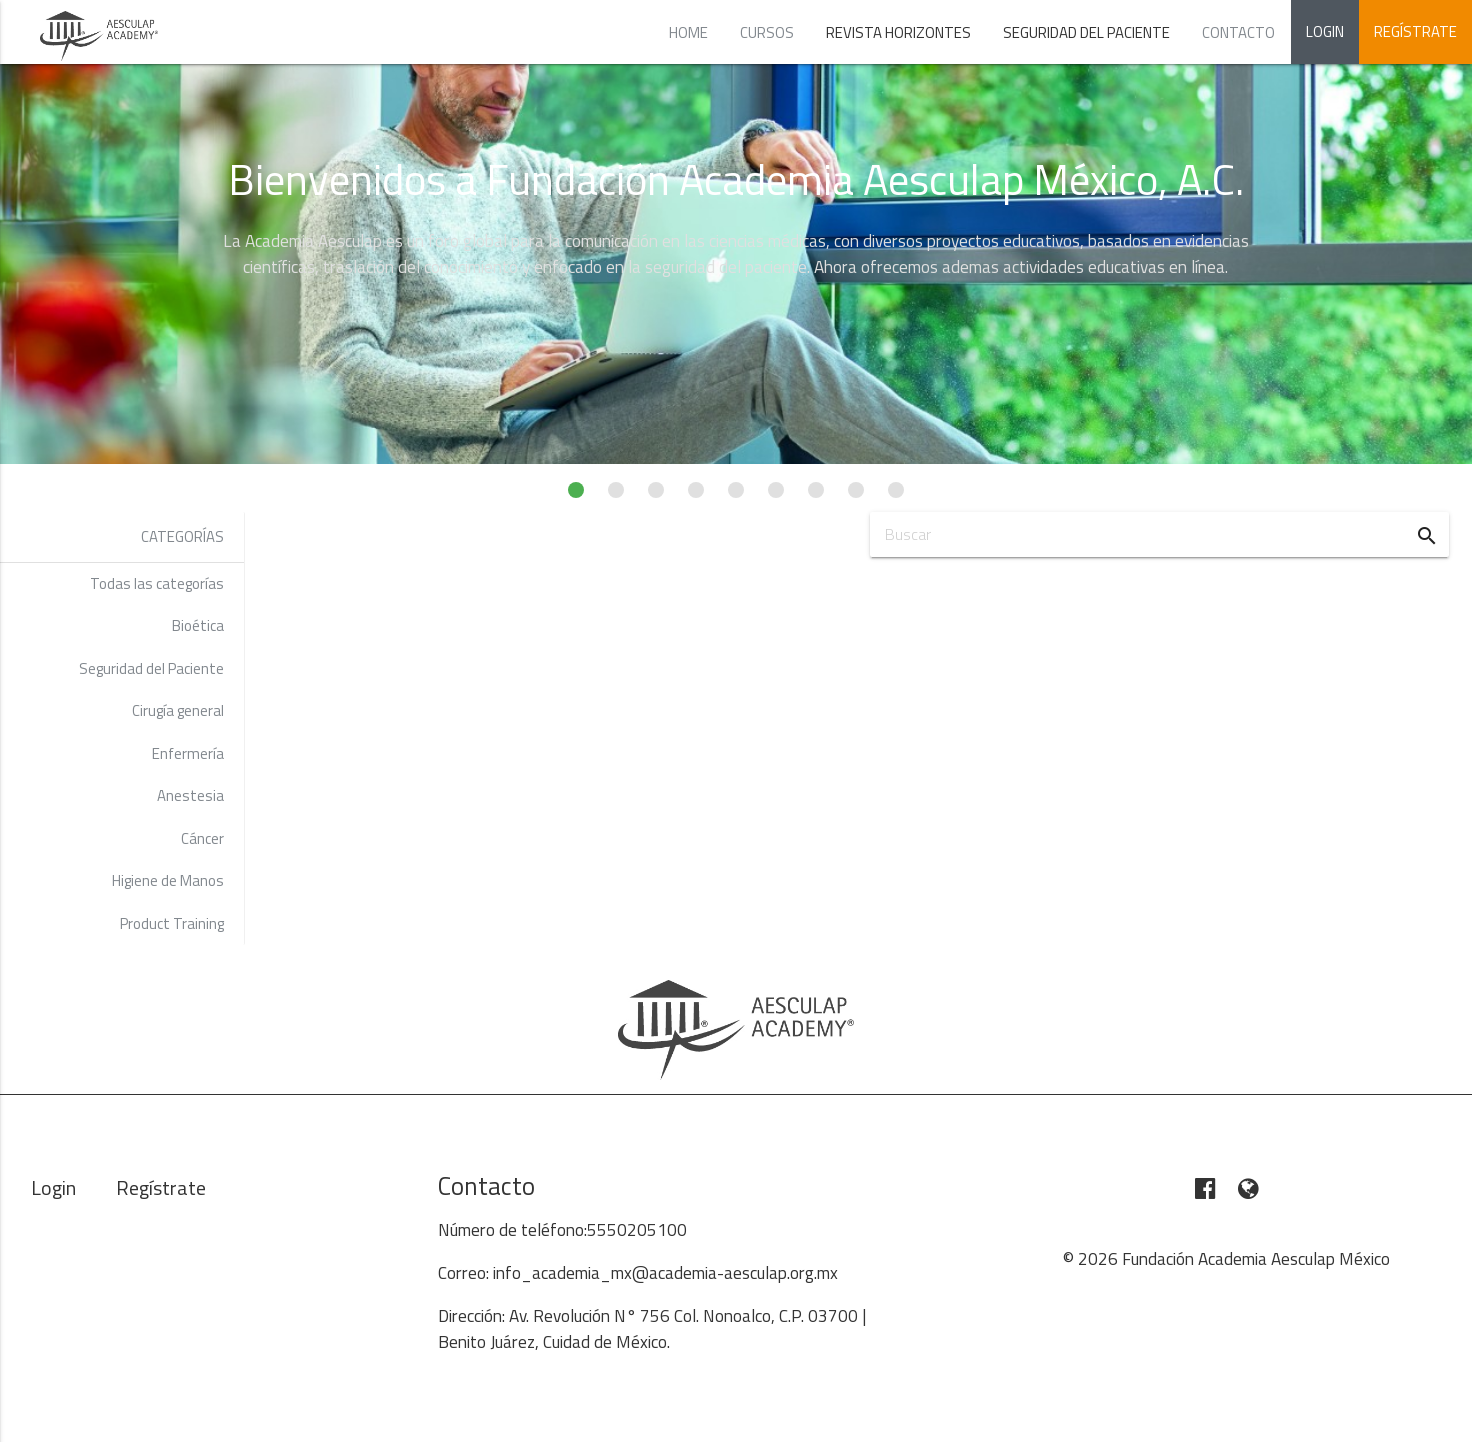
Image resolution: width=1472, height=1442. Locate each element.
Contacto (1238, 32)
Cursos (767, 32)
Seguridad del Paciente (1086, 32)
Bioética (198, 625)
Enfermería (188, 753)
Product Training (172, 923)
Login (1325, 31)
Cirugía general (178, 710)
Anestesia (190, 795)
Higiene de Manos (168, 880)
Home (688, 32)
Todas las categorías (157, 583)
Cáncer (202, 838)
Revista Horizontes (898, 32)
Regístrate (1415, 31)
